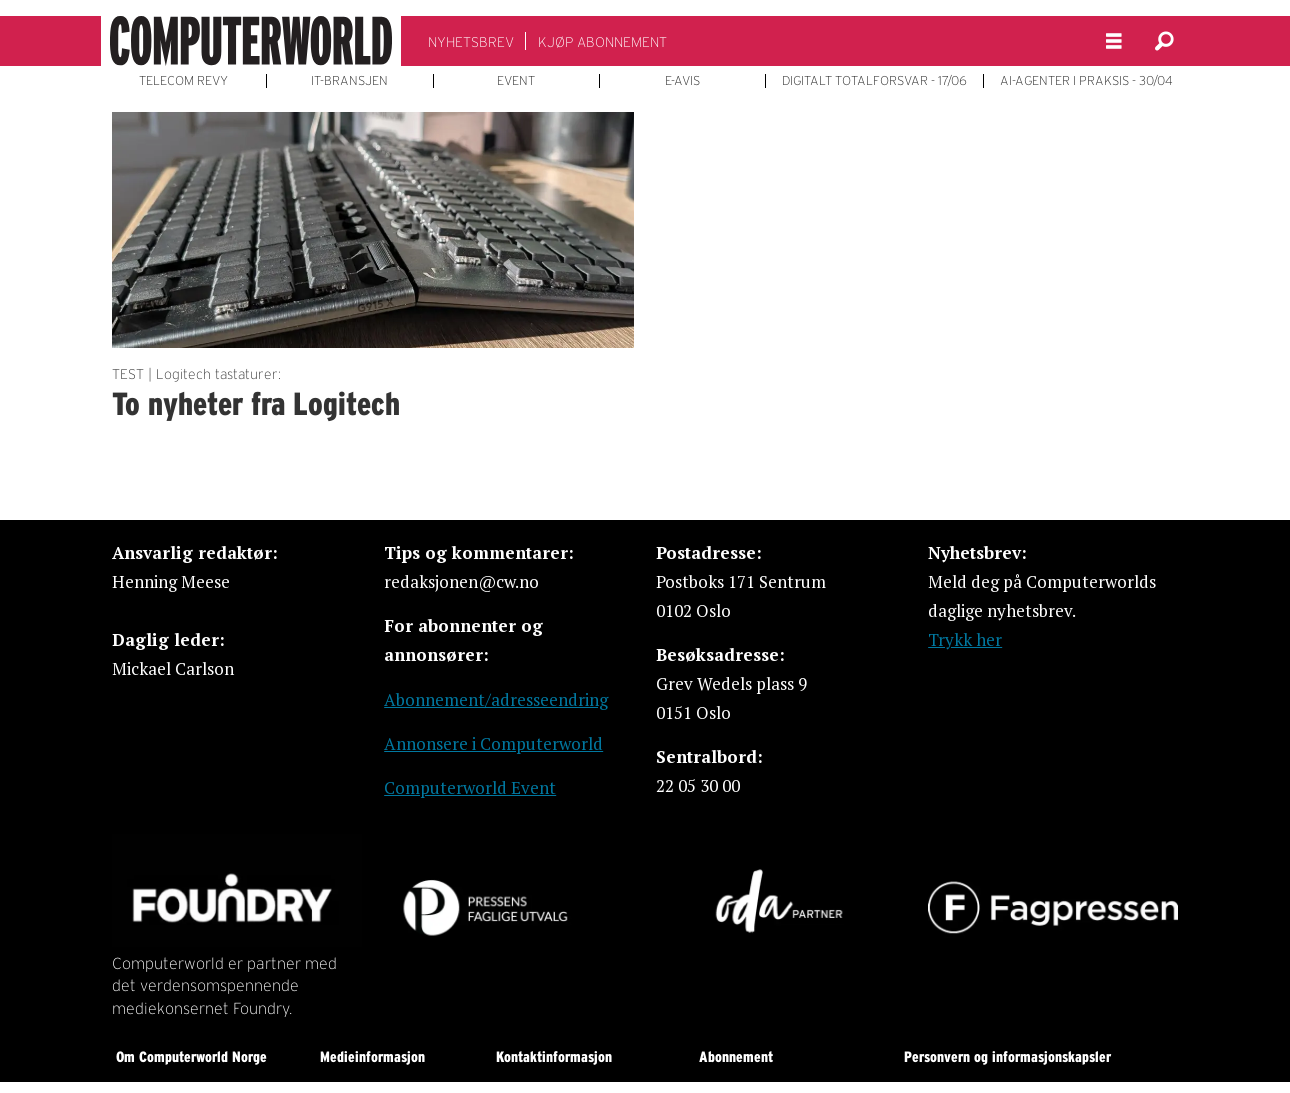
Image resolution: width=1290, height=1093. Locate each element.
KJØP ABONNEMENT (602, 42)
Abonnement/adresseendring (496, 699)
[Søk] (1164, 41)
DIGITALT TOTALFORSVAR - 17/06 (874, 81)
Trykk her (965, 639)
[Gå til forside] (251, 41)
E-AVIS (682, 81)
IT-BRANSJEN (349, 81)
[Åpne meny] (1114, 41)
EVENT (516, 81)
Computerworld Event (470, 787)
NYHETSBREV (471, 42)
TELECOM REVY (183, 81)
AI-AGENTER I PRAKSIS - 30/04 (1086, 81)
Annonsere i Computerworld (493, 743)
